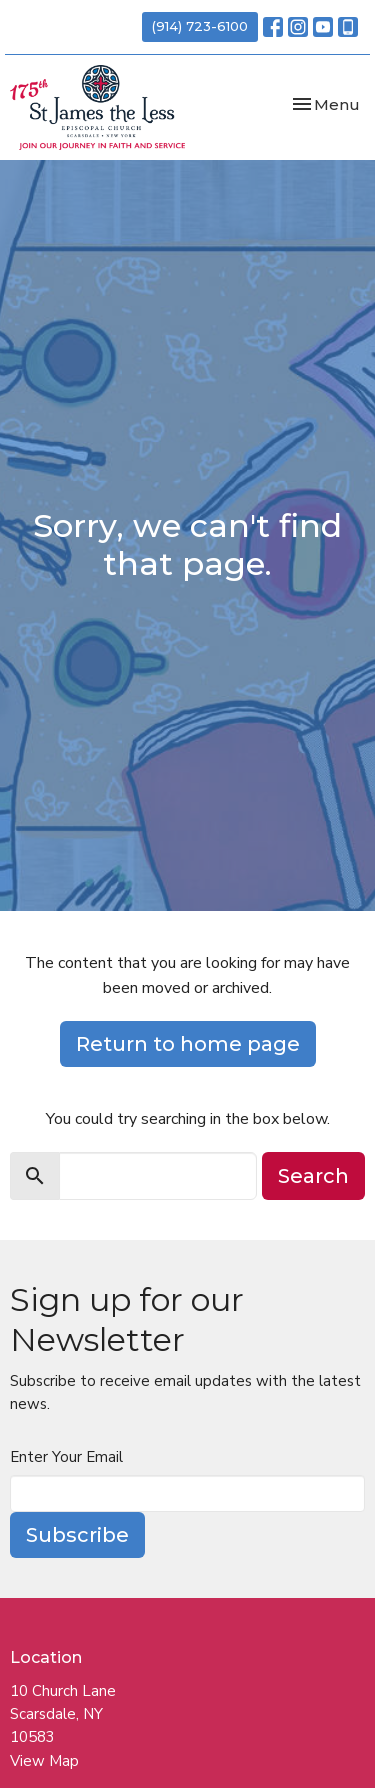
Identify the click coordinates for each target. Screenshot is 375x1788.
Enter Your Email (66, 1457)
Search (313, 1176)
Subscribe (77, 1535)
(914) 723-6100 (200, 26)
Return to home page (188, 1044)
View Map (44, 1761)
